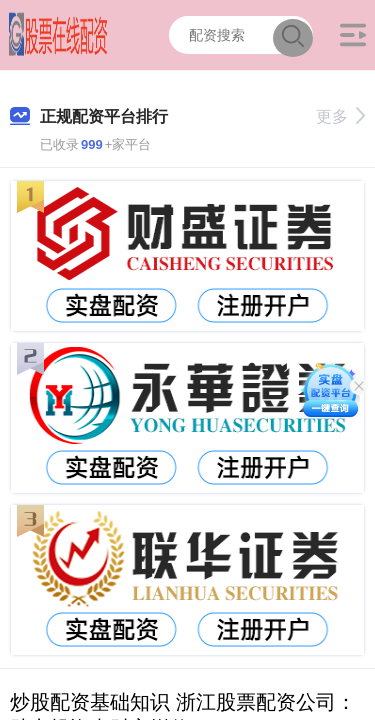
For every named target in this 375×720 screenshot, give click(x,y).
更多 (340, 116)
